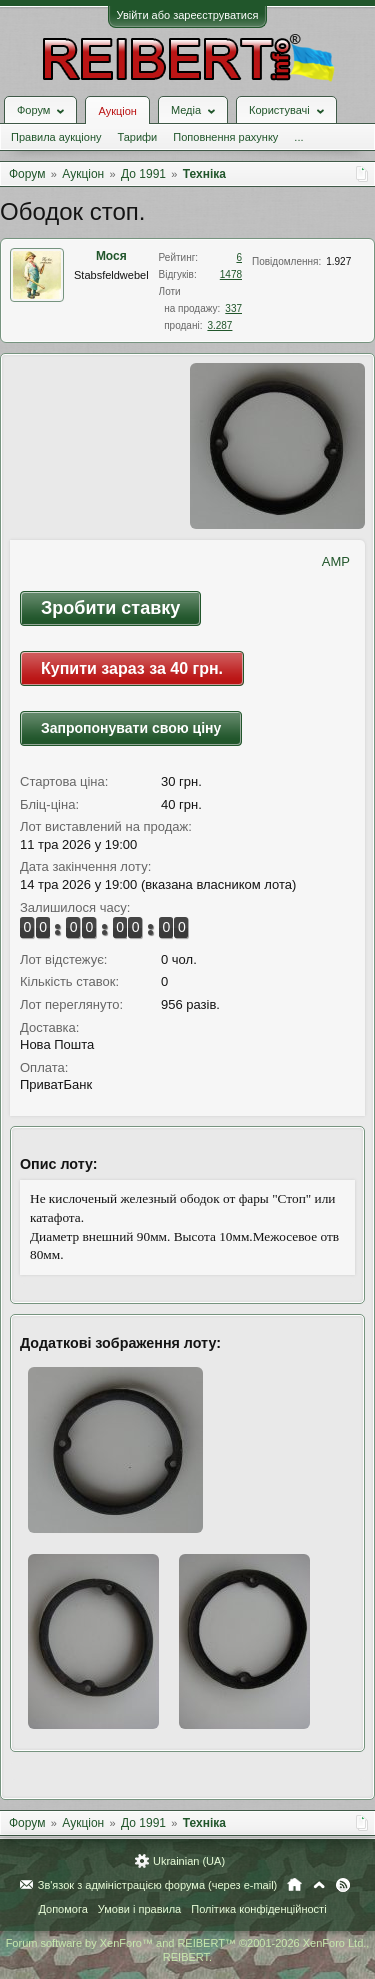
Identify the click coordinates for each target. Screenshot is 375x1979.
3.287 (219, 325)
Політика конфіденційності (258, 1909)
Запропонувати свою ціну (131, 728)
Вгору (319, 1885)
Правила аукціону (56, 137)
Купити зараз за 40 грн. (132, 668)
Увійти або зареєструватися (188, 15)
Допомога (62, 1909)
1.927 (338, 261)
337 (233, 308)
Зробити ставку (110, 608)
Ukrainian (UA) (189, 1861)
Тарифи (137, 137)
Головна (294, 1885)
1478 (231, 274)
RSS (343, 1885)
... (298, 137)
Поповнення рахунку (225, 137)
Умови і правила (139, 1909)
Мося (111, 256)
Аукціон (117, 111)
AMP (336, 561)
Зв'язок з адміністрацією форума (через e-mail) (158, 1885)
